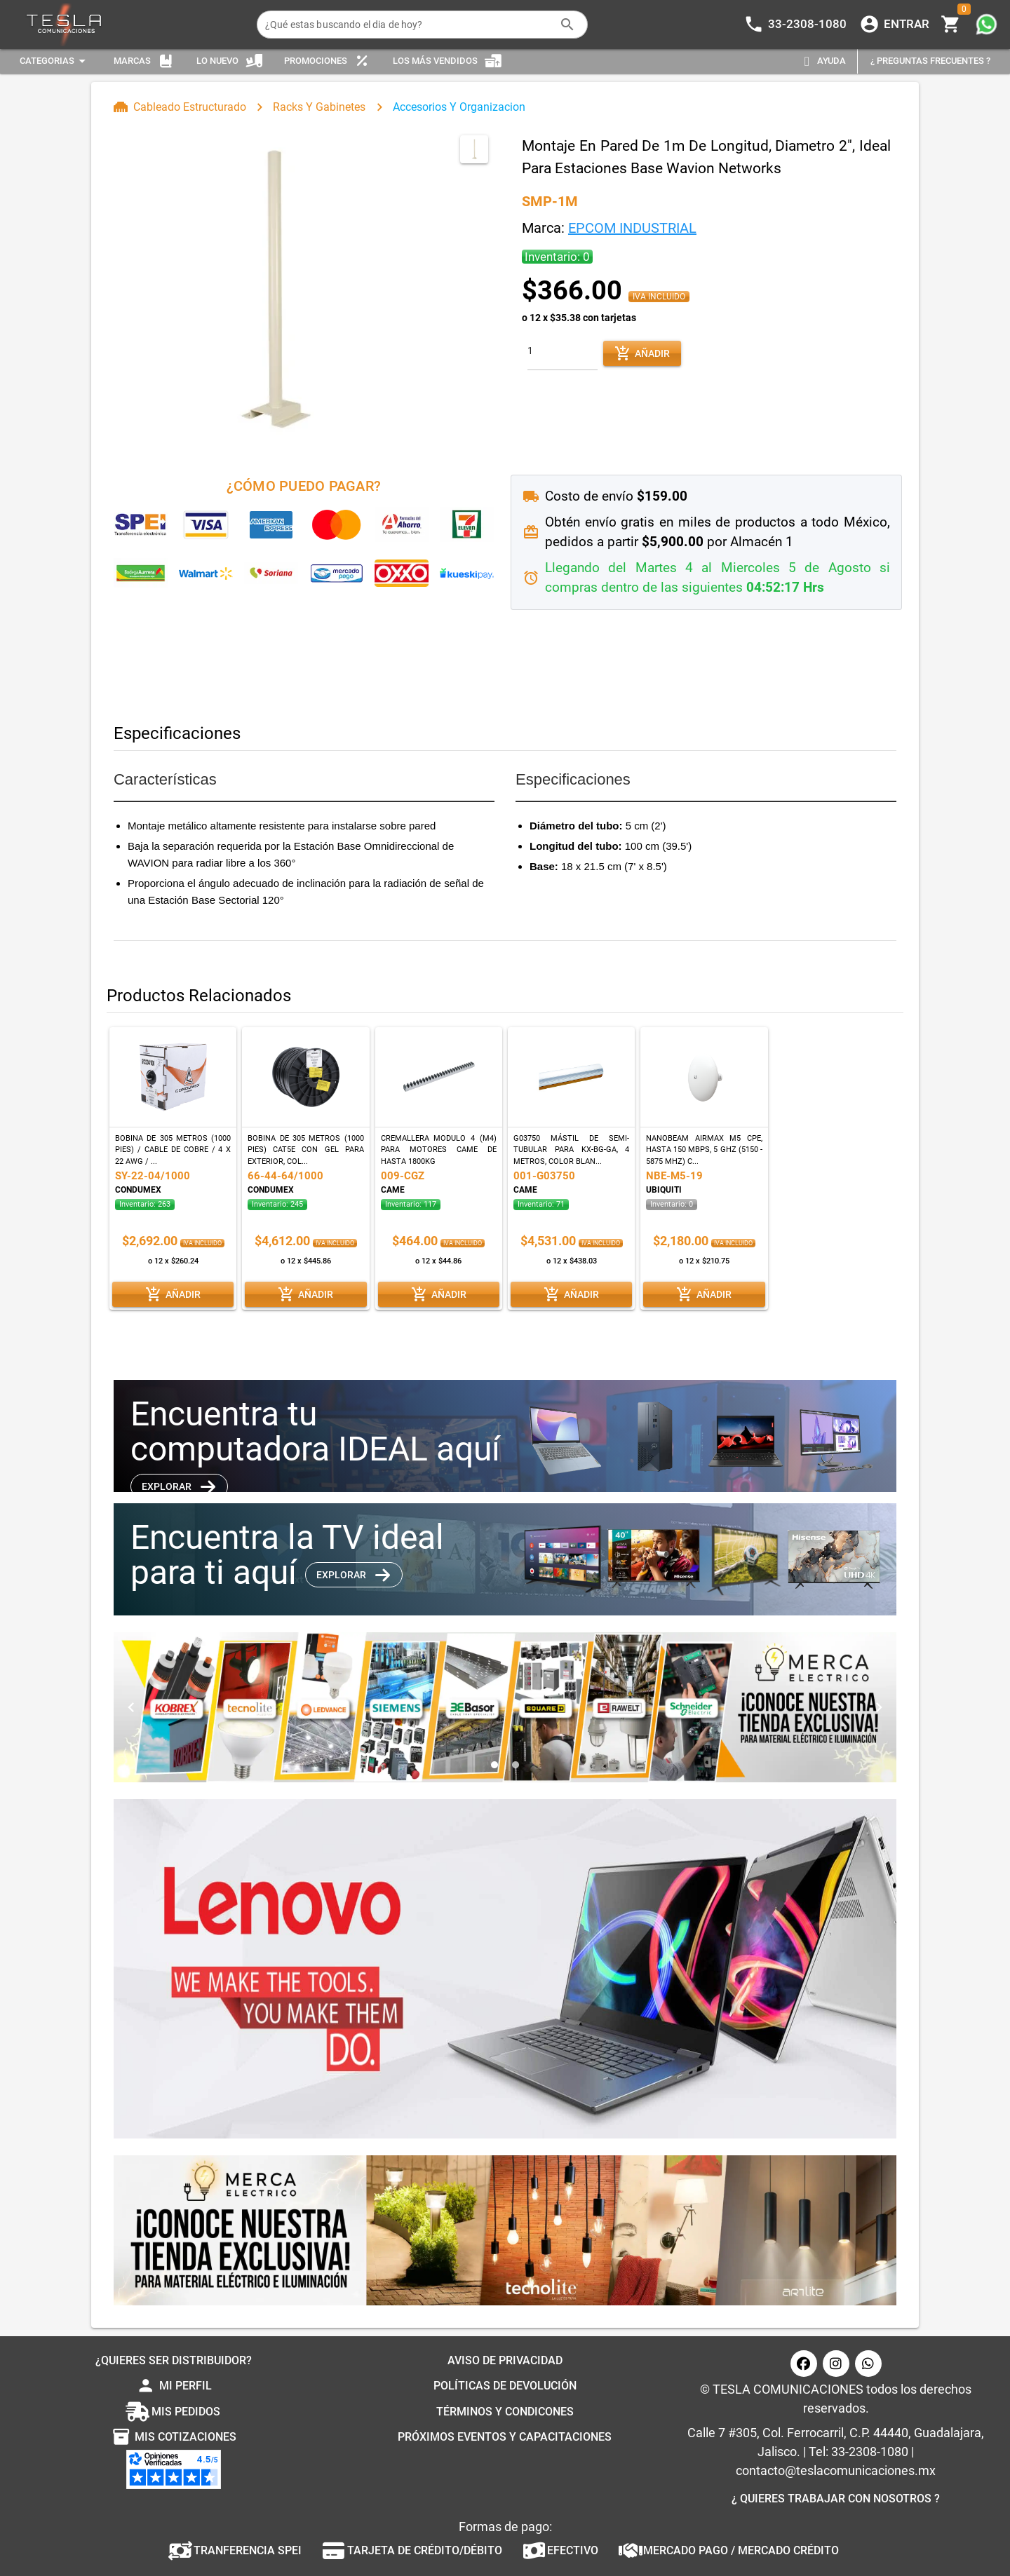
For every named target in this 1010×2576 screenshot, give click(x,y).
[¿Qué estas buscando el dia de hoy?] (408, 25)
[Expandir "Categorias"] (54, 61)
